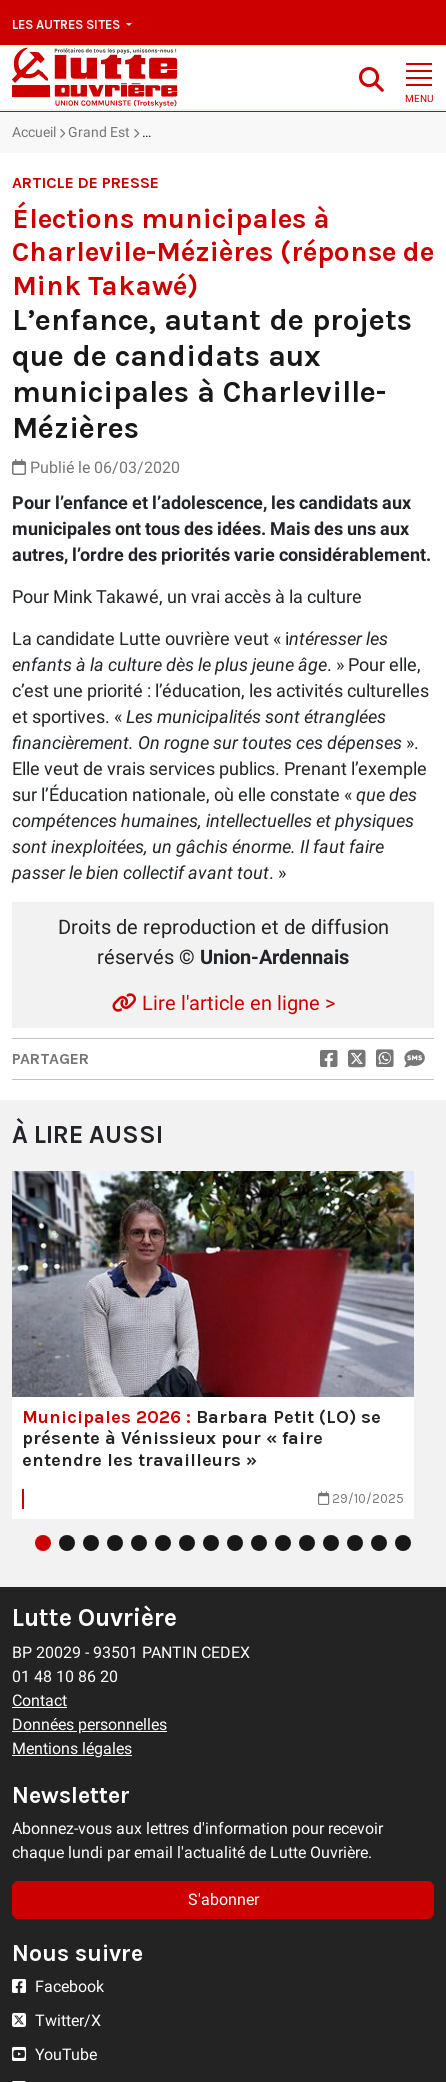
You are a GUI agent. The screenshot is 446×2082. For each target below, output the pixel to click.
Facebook (58, 1986)
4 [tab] (115, 1543)
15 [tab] (379, 1543)
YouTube (54, 2054)
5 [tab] (139, 1543)
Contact (39, 1700)
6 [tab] (163, 1543)
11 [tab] (283, 1543)
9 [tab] (235, 1543)
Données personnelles (89, 1724)
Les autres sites (67, 24)
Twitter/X (56, 2020)
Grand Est (99, 132)
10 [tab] (259, 1543)
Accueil (34, 132)
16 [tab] (403, 1543)
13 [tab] (331, 1543)
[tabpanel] (213, 1345)
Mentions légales (72, 1748)
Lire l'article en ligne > (223, 1003)
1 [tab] (43, 1543)
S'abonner (223, 1899)
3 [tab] (91, 1543)
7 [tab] (187, 1543)
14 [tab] (355, 1543)
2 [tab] (67, 1543)
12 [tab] (307, 1543)
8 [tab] (211, 1543)
